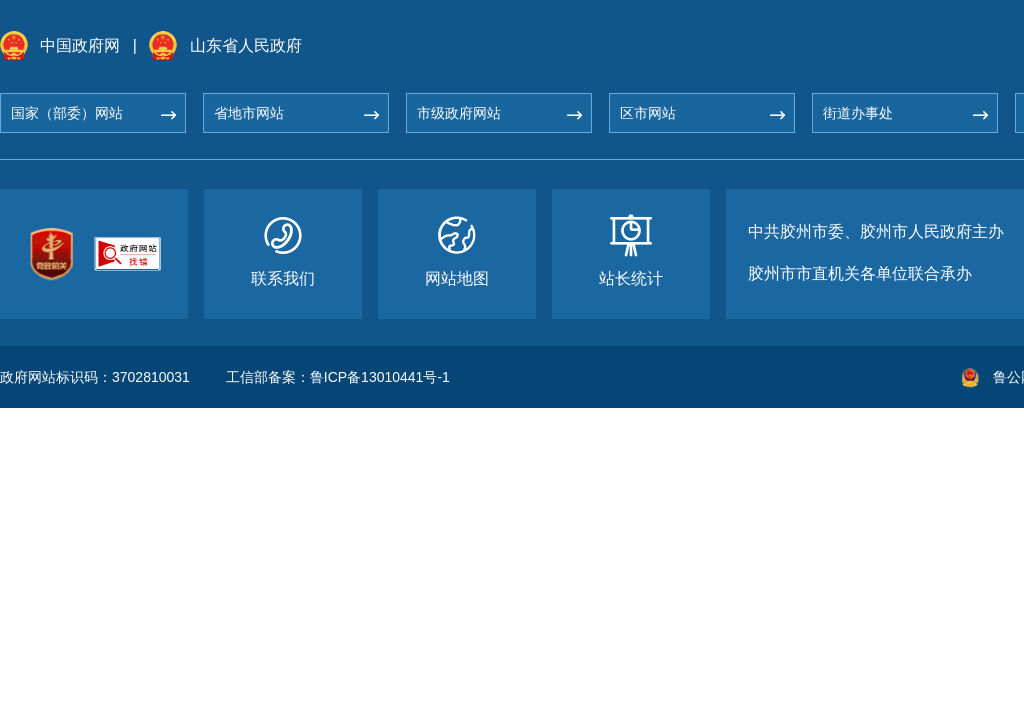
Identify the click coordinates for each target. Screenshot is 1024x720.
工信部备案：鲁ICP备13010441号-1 (338, 377)
